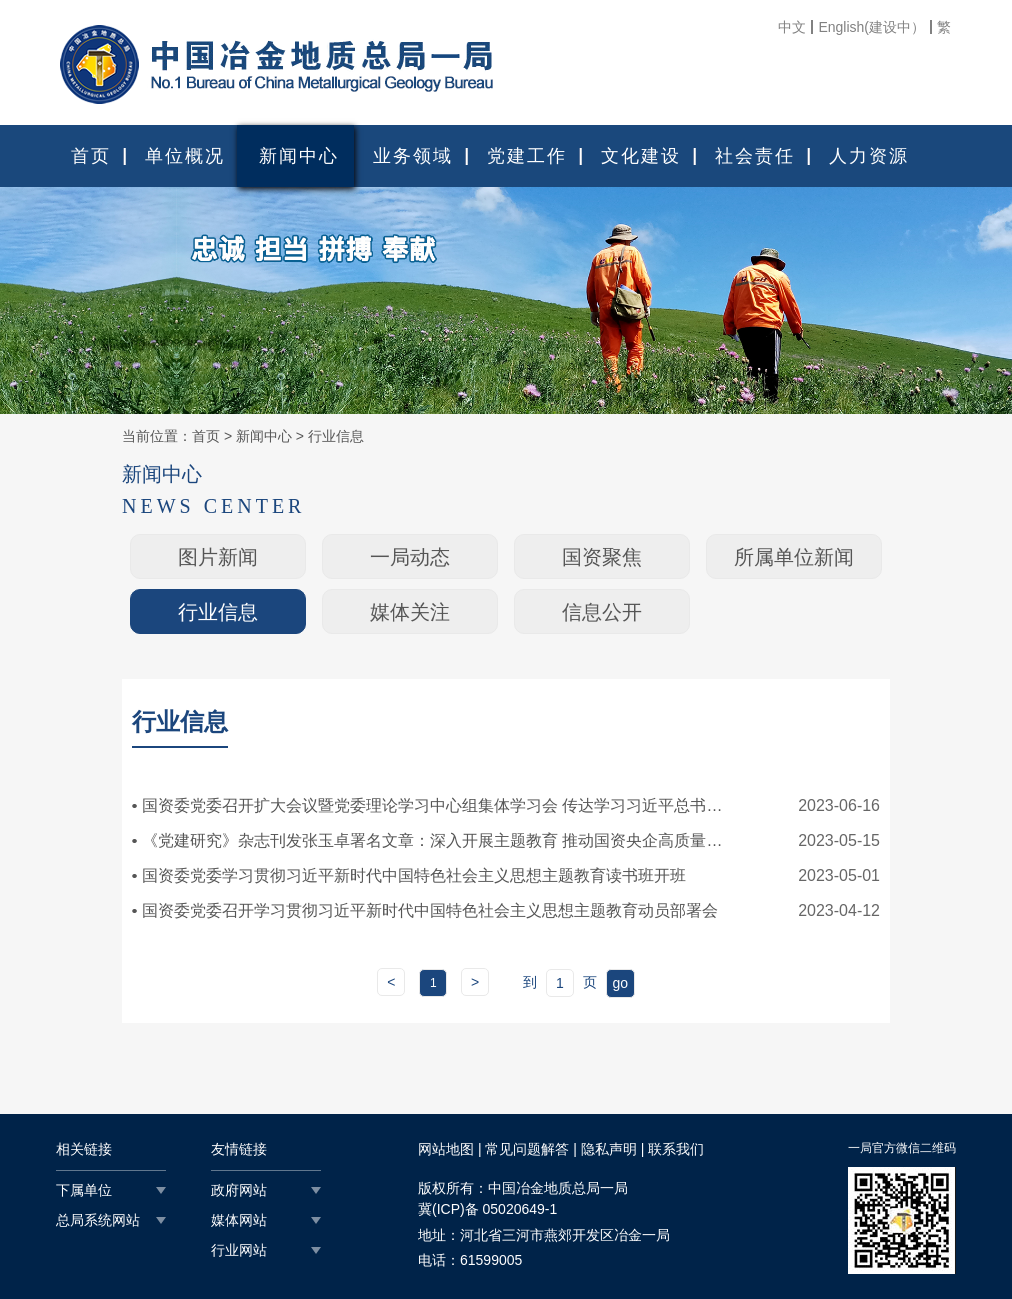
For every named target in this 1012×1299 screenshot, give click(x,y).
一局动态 (410, 557)
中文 (792, 27)
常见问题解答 (527, 1149)
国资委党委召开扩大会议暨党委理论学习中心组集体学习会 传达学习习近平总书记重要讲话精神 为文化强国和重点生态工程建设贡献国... (437, 805)
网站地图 (446, 1149)
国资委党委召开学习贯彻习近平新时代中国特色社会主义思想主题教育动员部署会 (430, 910)
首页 (91, 156)
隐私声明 (609, 1149)
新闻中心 (299, 156)
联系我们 (676, 1149)
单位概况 (185, 156)
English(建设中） (871, 27)
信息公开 (602, 612)
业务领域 (413, 156)
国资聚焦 (602, 557)
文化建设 (641, 156)
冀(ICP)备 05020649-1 (487, 1209)
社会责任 (755, 156)
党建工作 (527, 156)
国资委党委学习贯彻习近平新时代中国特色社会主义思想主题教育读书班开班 (414, 875)
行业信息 (336, 436)
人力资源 (869, 156)
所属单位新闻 (794, 557)
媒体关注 (410, 612)
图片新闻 (218, 557)
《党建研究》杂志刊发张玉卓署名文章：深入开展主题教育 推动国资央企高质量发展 (437, 840)
